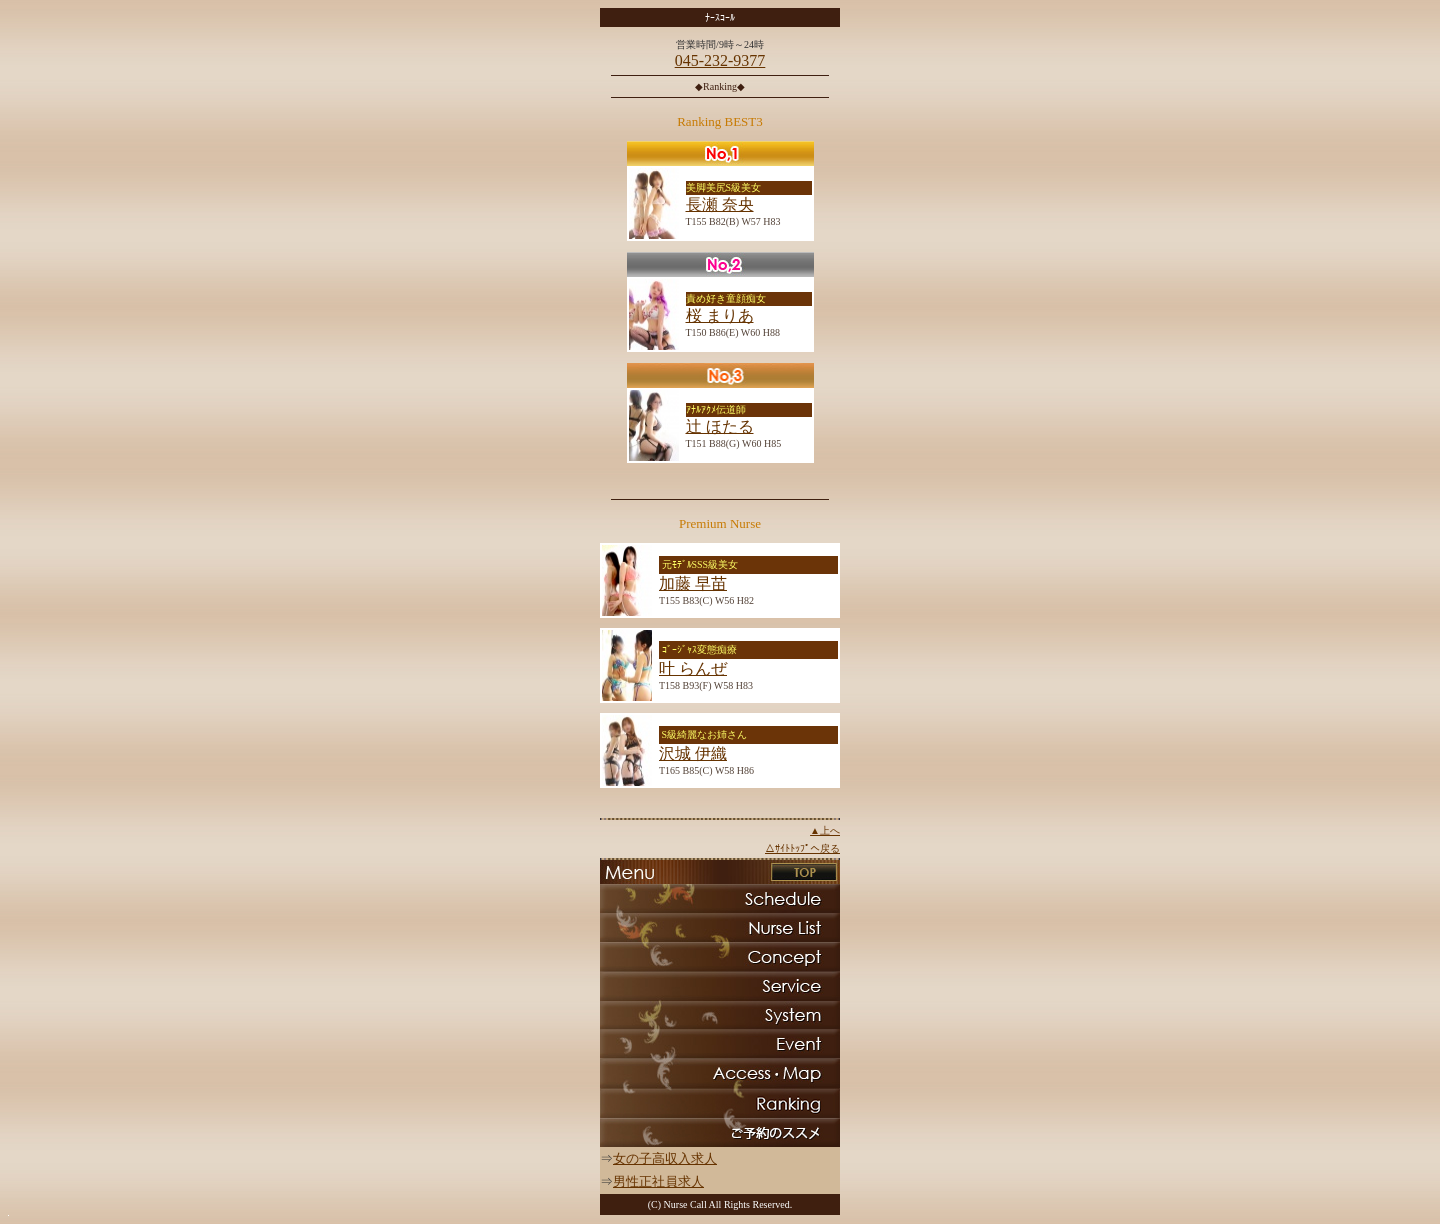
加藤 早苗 (693, 583)
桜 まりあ (720, 315)
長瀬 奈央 (720, 204)
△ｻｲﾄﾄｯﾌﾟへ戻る (802, 848)
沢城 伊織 (693, 753)
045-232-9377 (720, 60)
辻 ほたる (720, 426)
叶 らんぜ (693, 668)
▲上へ (825, 830)
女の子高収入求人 (665, 1158)
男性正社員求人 (658, 1181)
